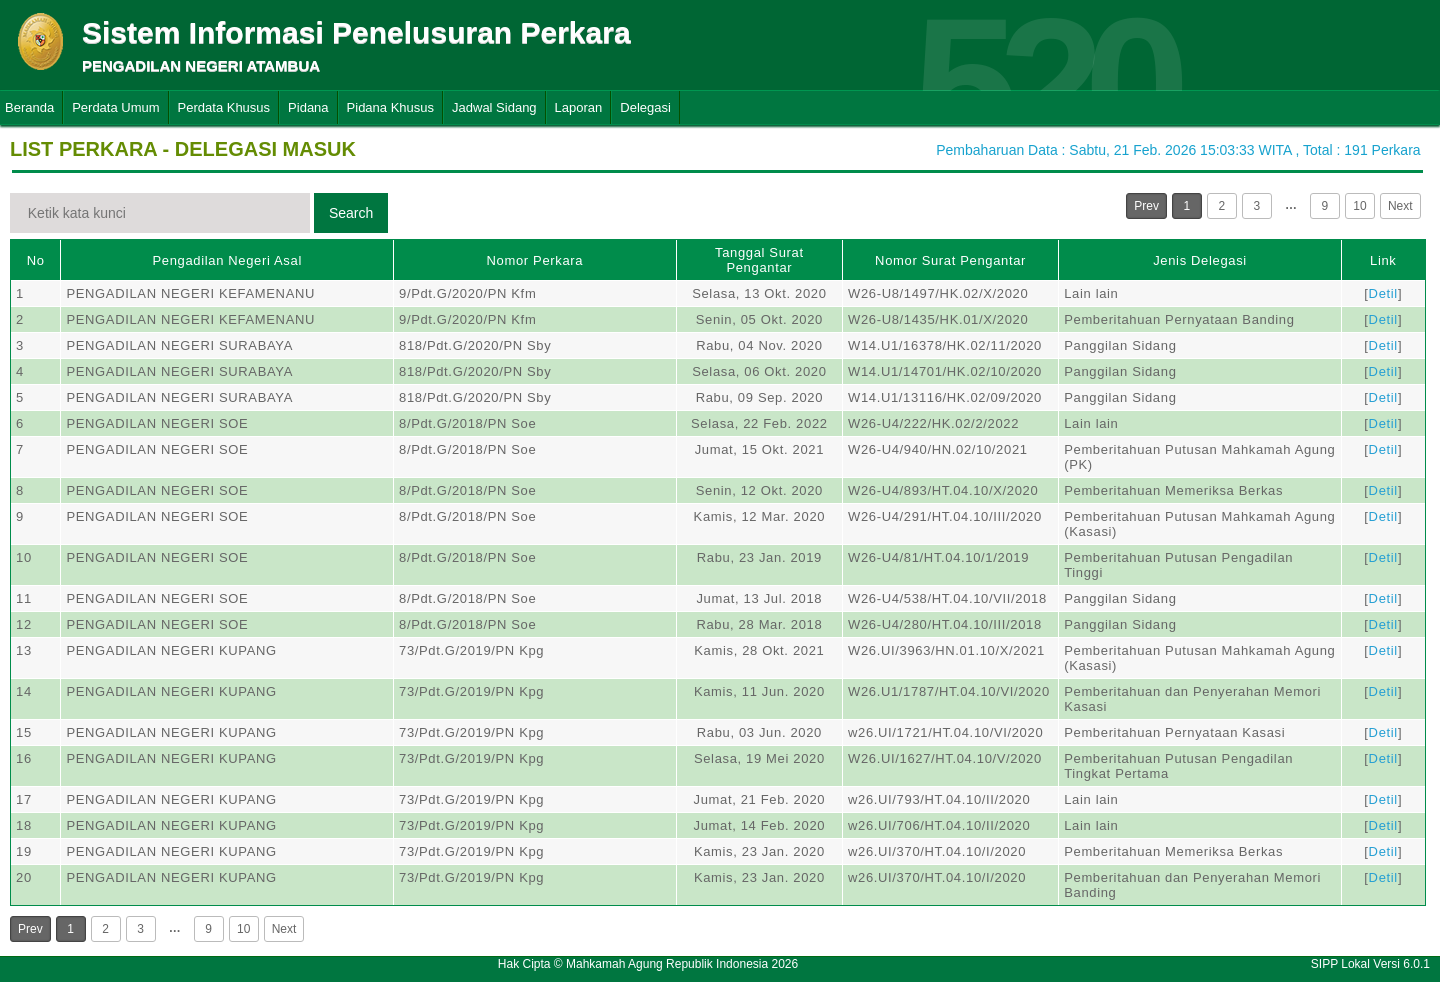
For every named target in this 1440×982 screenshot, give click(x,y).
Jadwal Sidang (494, 107)
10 (1359, 206)
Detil (1383, 293)
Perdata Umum (115, 107)
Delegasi (645, 107)
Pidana (308, 107)
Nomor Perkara (535, 260)
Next (1400, 206)
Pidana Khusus (390, 107)
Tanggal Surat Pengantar (759, 260)
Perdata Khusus (224, 107)
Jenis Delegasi (1200, 260)
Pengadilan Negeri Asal (226, 260)
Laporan (579, 107)
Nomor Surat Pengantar (950, 260)
